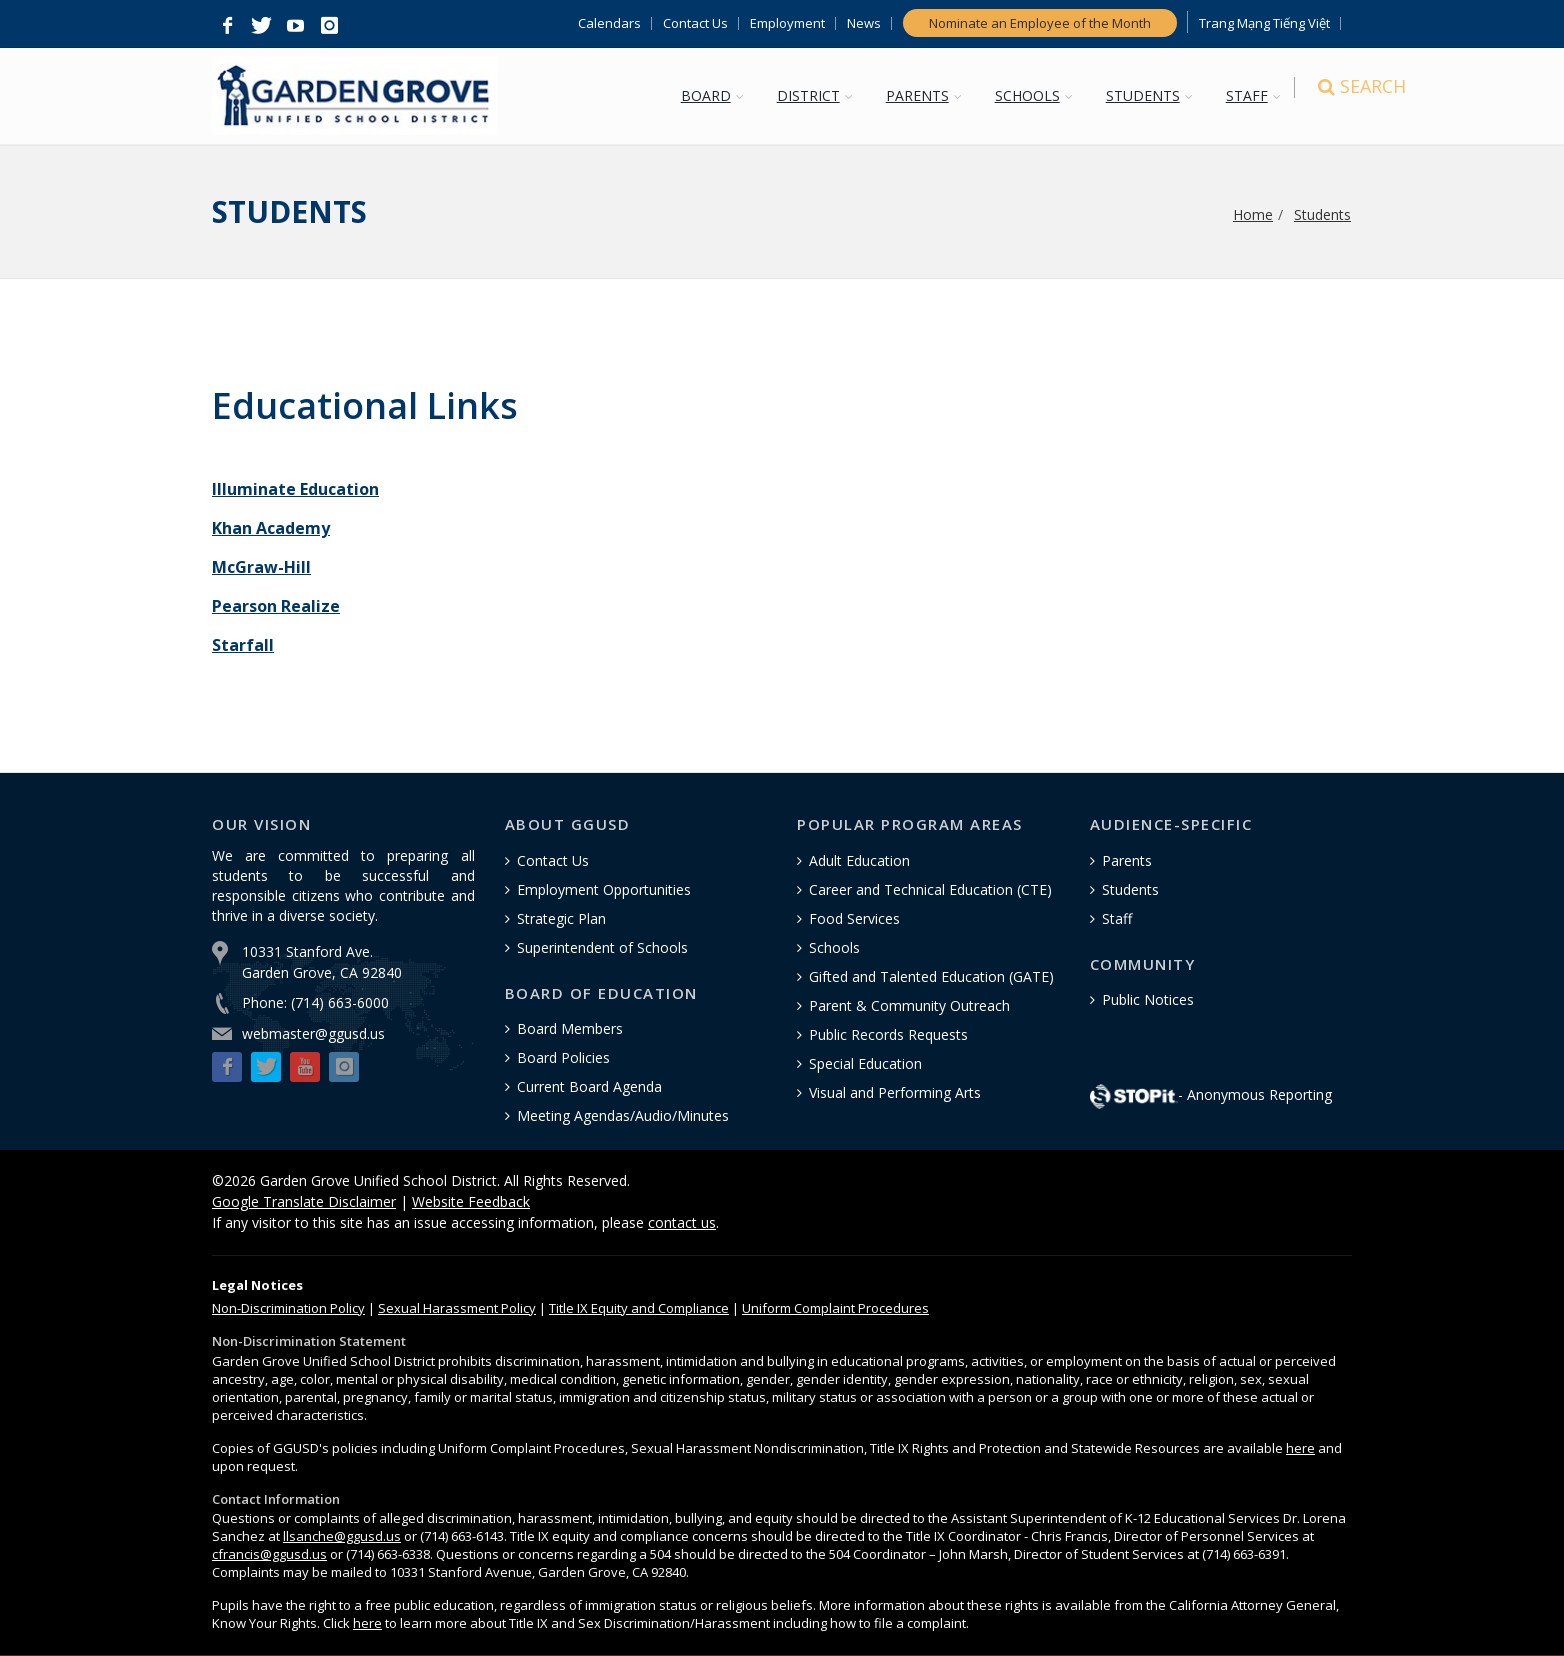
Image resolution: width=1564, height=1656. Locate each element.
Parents (1127, 860)
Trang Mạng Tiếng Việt (1264, 23)
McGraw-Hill (261, 567)
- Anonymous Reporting (1211, 1094)
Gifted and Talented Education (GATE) (931, 976)
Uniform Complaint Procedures (835, 1308)
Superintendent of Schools (602, 947)
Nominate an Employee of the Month (1040, 23)
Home (1253, 214)
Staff (1117, 918)
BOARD (712, 95)
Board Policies (563, 1057)
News (864, 23)
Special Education (865, 1063)
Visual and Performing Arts (895, 1092)
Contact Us (695, 23)
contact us (682, 1222)
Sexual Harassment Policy (457, 1308)
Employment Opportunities (604, 889)
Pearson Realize (276, 606)
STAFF (1253, 95)
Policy (288, 1308)
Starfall (243, 645)
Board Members (570, 1028)
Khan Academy (271, 528)
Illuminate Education (295, 489)
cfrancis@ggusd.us (269, 1554)
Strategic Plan (561, 918)
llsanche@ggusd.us (342, 1536)
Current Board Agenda (589, 1086)
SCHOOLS (1033, 95)
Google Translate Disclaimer (304, 1201)
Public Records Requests (888, 1034)
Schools (834, 947)
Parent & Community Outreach (909, 1005)
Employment (787, 23)
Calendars (609, 23)
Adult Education (859, 860)
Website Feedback (471, 1201)
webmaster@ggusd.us (313, 1033)
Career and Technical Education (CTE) (930, 889)
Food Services (854, 918)
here (1300, 1448)
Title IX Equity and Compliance (639, 1308)
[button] (227, 26)
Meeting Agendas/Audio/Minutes (623, 1115)
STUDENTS (1149, 95)
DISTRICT (814, 95)
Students (1322, 214)
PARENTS (923, 95)
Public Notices (1148, 999)
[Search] (1334, 97)
